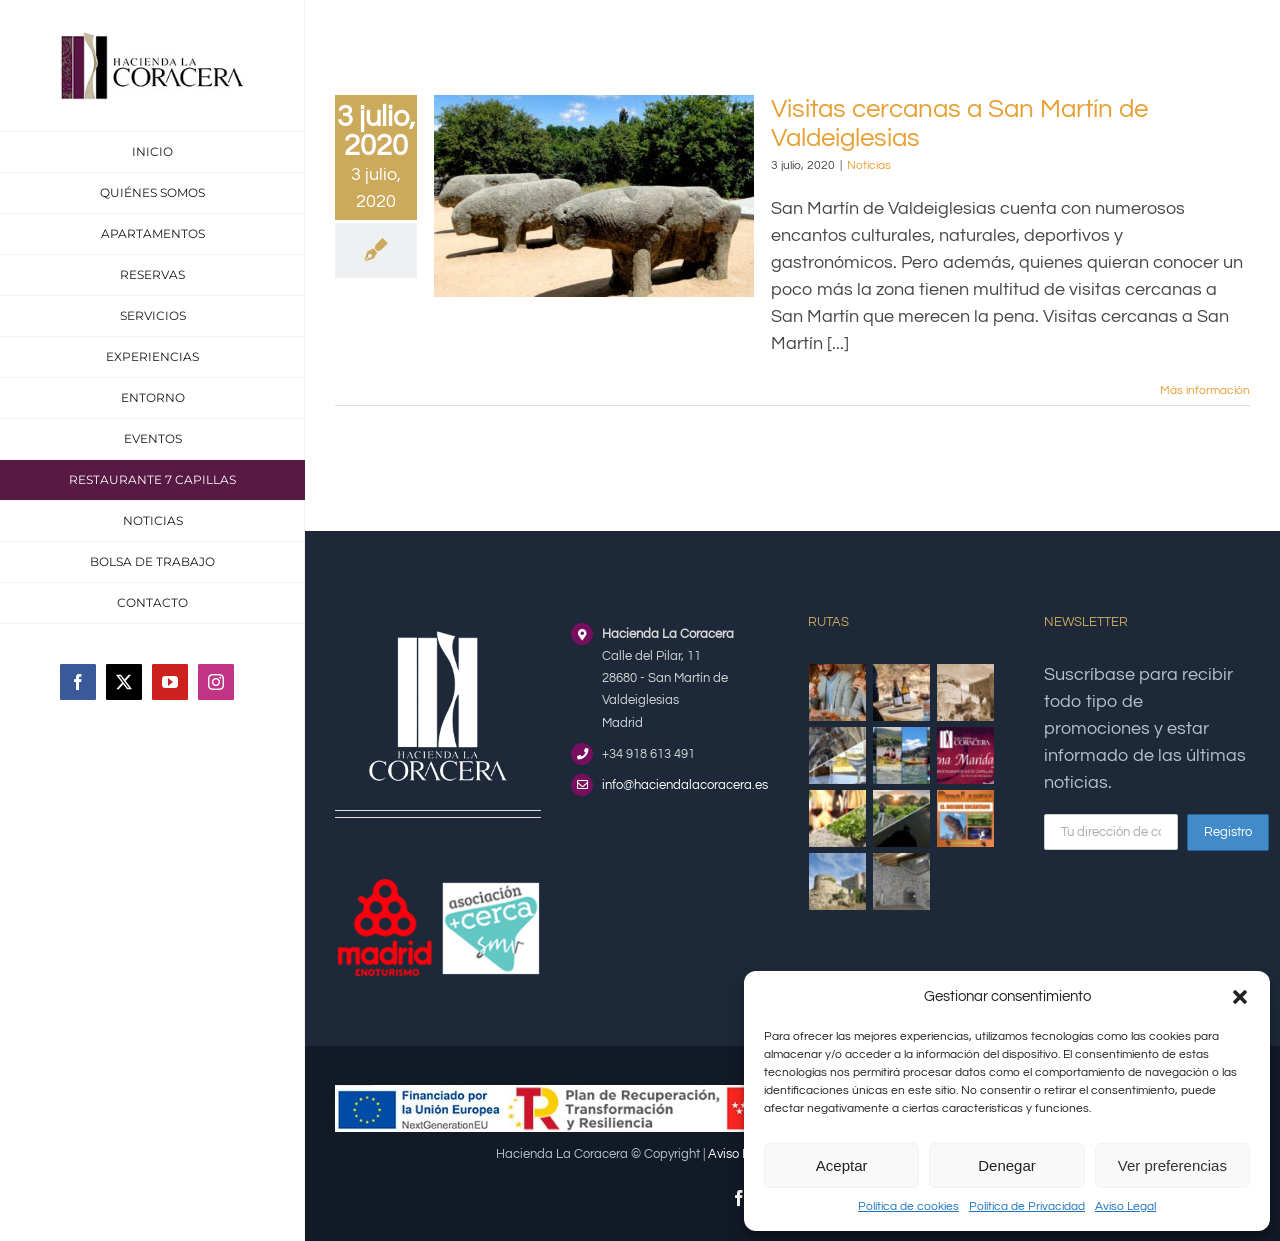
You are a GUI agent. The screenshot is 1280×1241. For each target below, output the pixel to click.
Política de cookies (908, 1206)
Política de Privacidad (1027, 1206)
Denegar (1007, 1165)
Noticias (869, 165)
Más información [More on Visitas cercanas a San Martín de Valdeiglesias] (1205, 390)
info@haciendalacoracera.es (685, 785)
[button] (1240, 997)
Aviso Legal (1125, 1206)
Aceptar (842, 1165)
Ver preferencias (1172, 1165)
